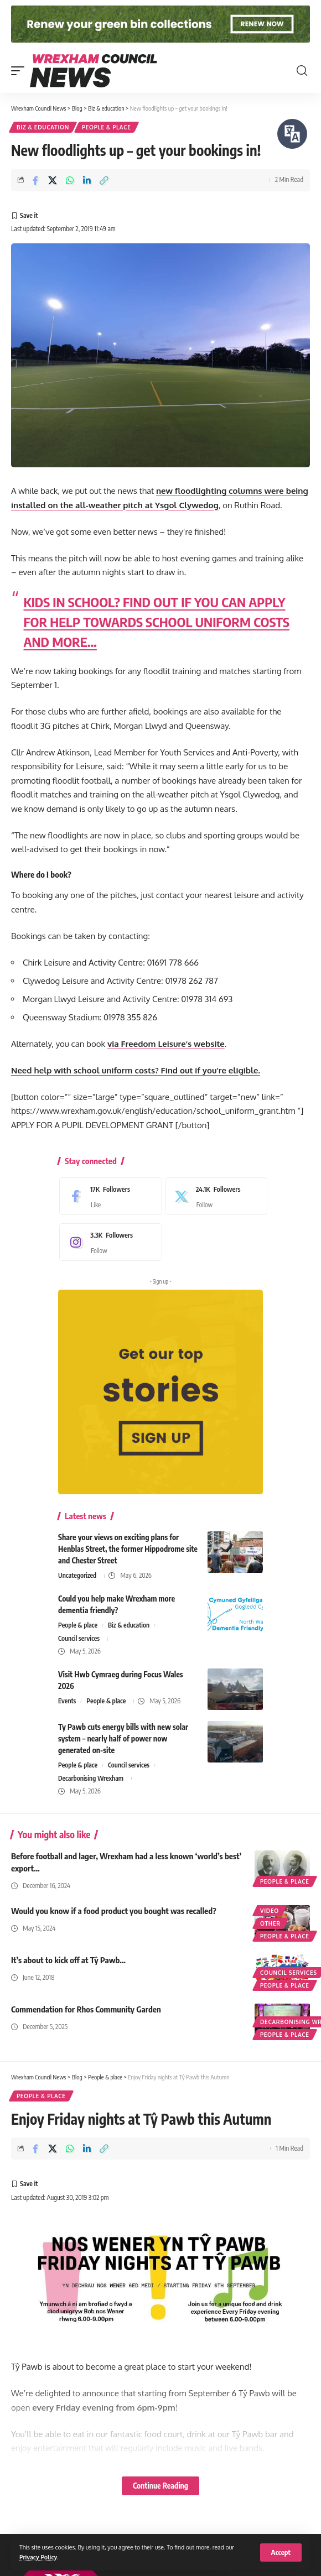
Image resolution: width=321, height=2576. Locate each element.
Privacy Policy (38, 2557)
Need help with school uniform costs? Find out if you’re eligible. (135, 1070)
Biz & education (43, 127)
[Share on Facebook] (35, 180)
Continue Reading (160, 2485)
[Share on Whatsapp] (69, 180)
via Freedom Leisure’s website (166, 1044)
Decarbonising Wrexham (90, 1778)
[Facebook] (107, 1196)
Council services (79, 1638)
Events (67, 1701)
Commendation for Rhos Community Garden (86, 2009)
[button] (281, 2552)
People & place (106, 127)
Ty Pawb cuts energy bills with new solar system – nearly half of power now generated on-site (123, 1738)
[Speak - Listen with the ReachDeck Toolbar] (292, 134)
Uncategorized (77, 1575)
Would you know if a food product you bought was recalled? (113, 1911)
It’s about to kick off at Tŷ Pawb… (68, 1960)
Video (269, 1910)
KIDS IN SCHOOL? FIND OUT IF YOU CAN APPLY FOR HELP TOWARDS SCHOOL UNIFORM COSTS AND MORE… (157, 621)
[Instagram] (107, 1242)
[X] (213, 1196)
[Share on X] (52, 180)
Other (270, 1923)
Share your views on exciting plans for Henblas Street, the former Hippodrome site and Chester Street (128, 1548)
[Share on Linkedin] (87, 180)
